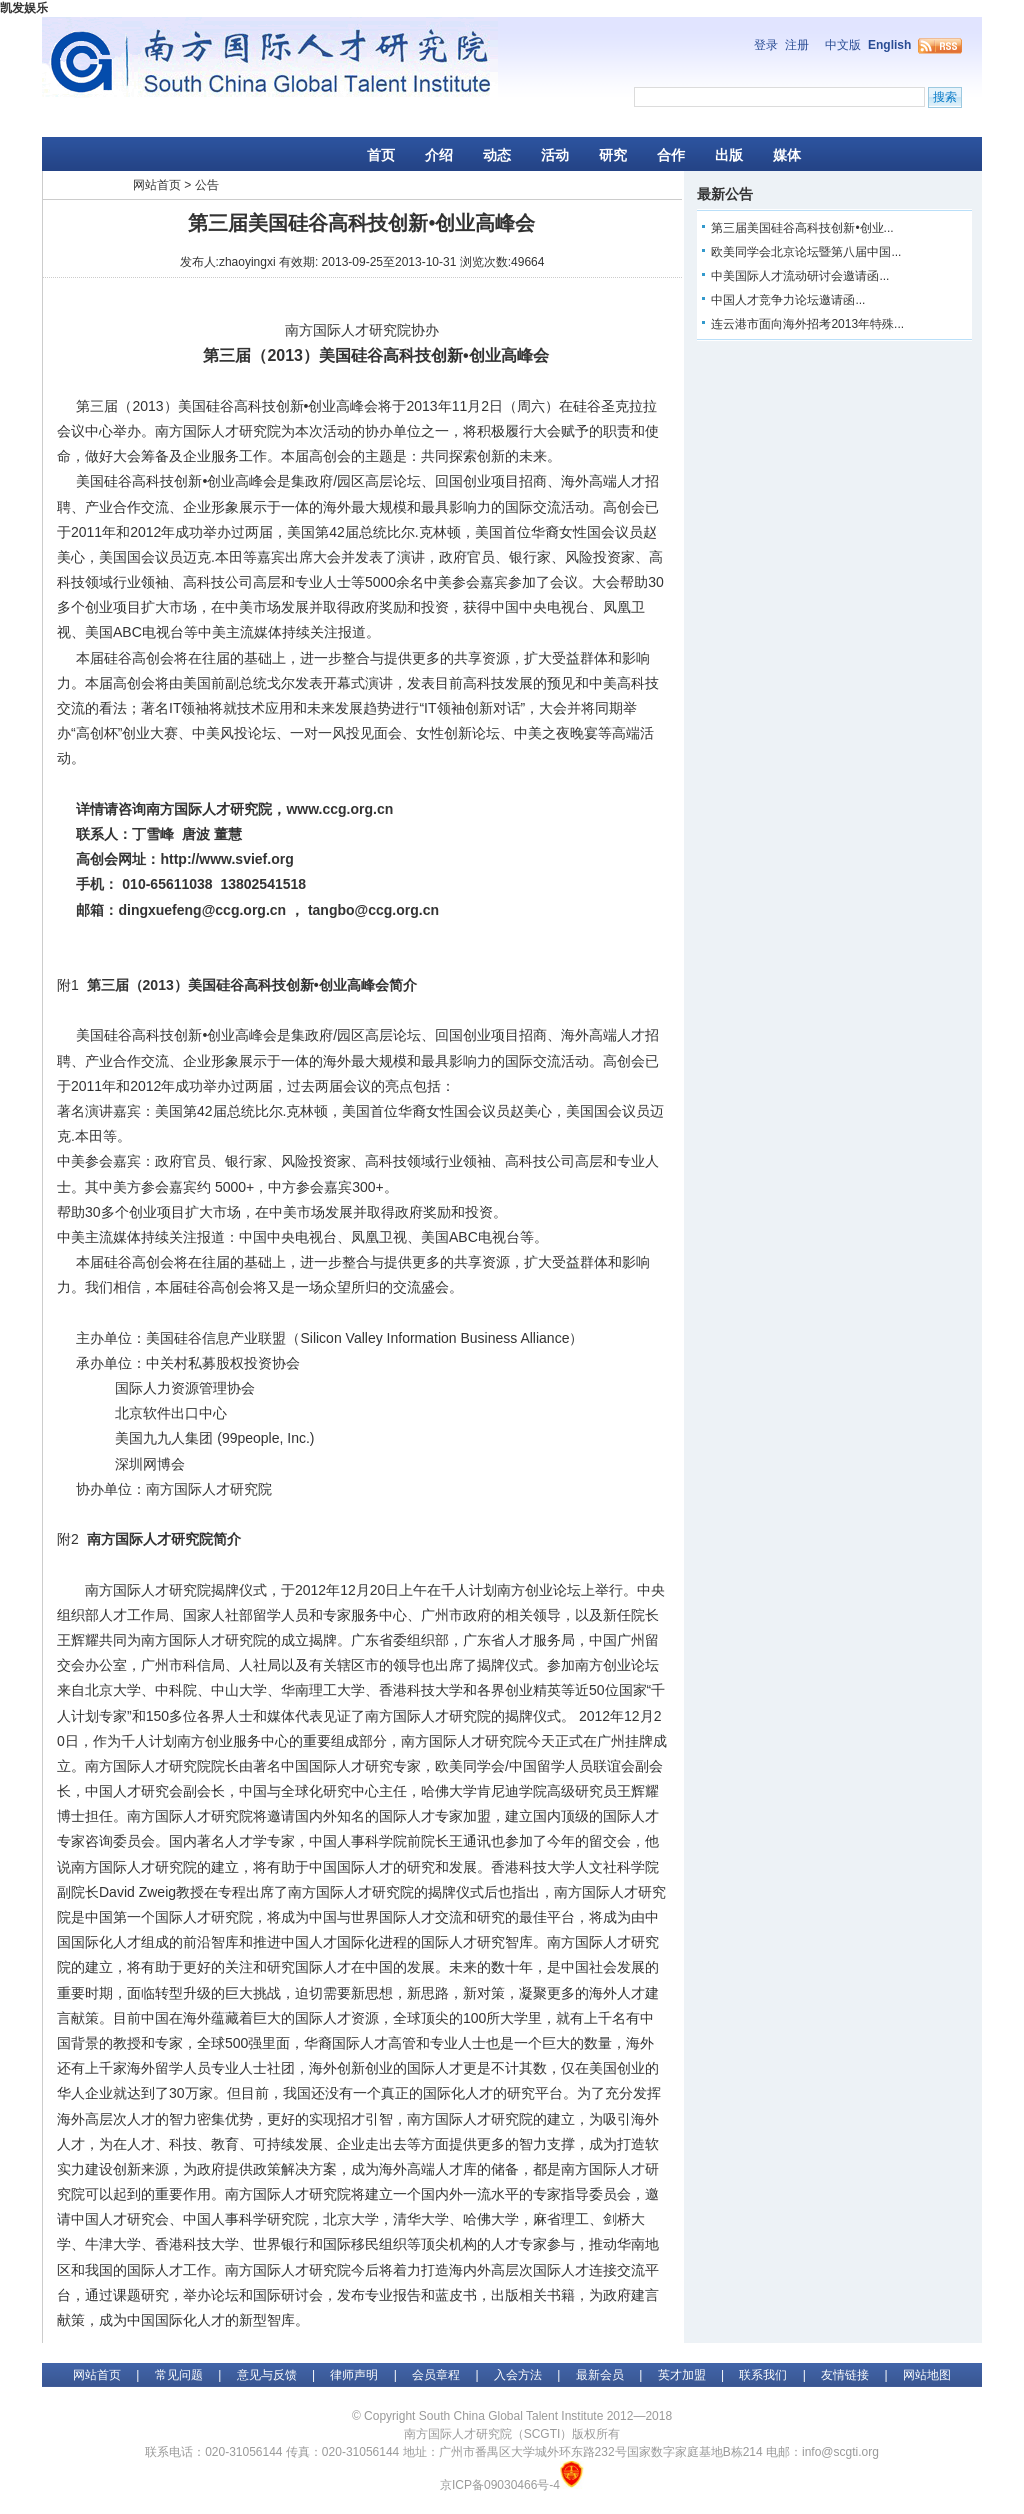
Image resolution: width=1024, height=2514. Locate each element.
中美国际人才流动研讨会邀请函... (800, 276)
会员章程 (436, 2375)
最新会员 (600, 2375)
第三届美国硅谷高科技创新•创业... (802, 228)
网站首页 (157, 185)
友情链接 (845, 2375)
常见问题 (179, 2375)
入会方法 (518, 2375)
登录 (766, 45)
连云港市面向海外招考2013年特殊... (807, 324)
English (889, 45)
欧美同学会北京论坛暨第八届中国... (806, 252)
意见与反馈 (267, 2375)
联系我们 (763, 2375)
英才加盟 (682, 2375)
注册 (797, 45)
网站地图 (927, 2375)
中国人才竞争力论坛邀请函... (788, 300)
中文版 (843, 45)
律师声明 (354, 2375)
